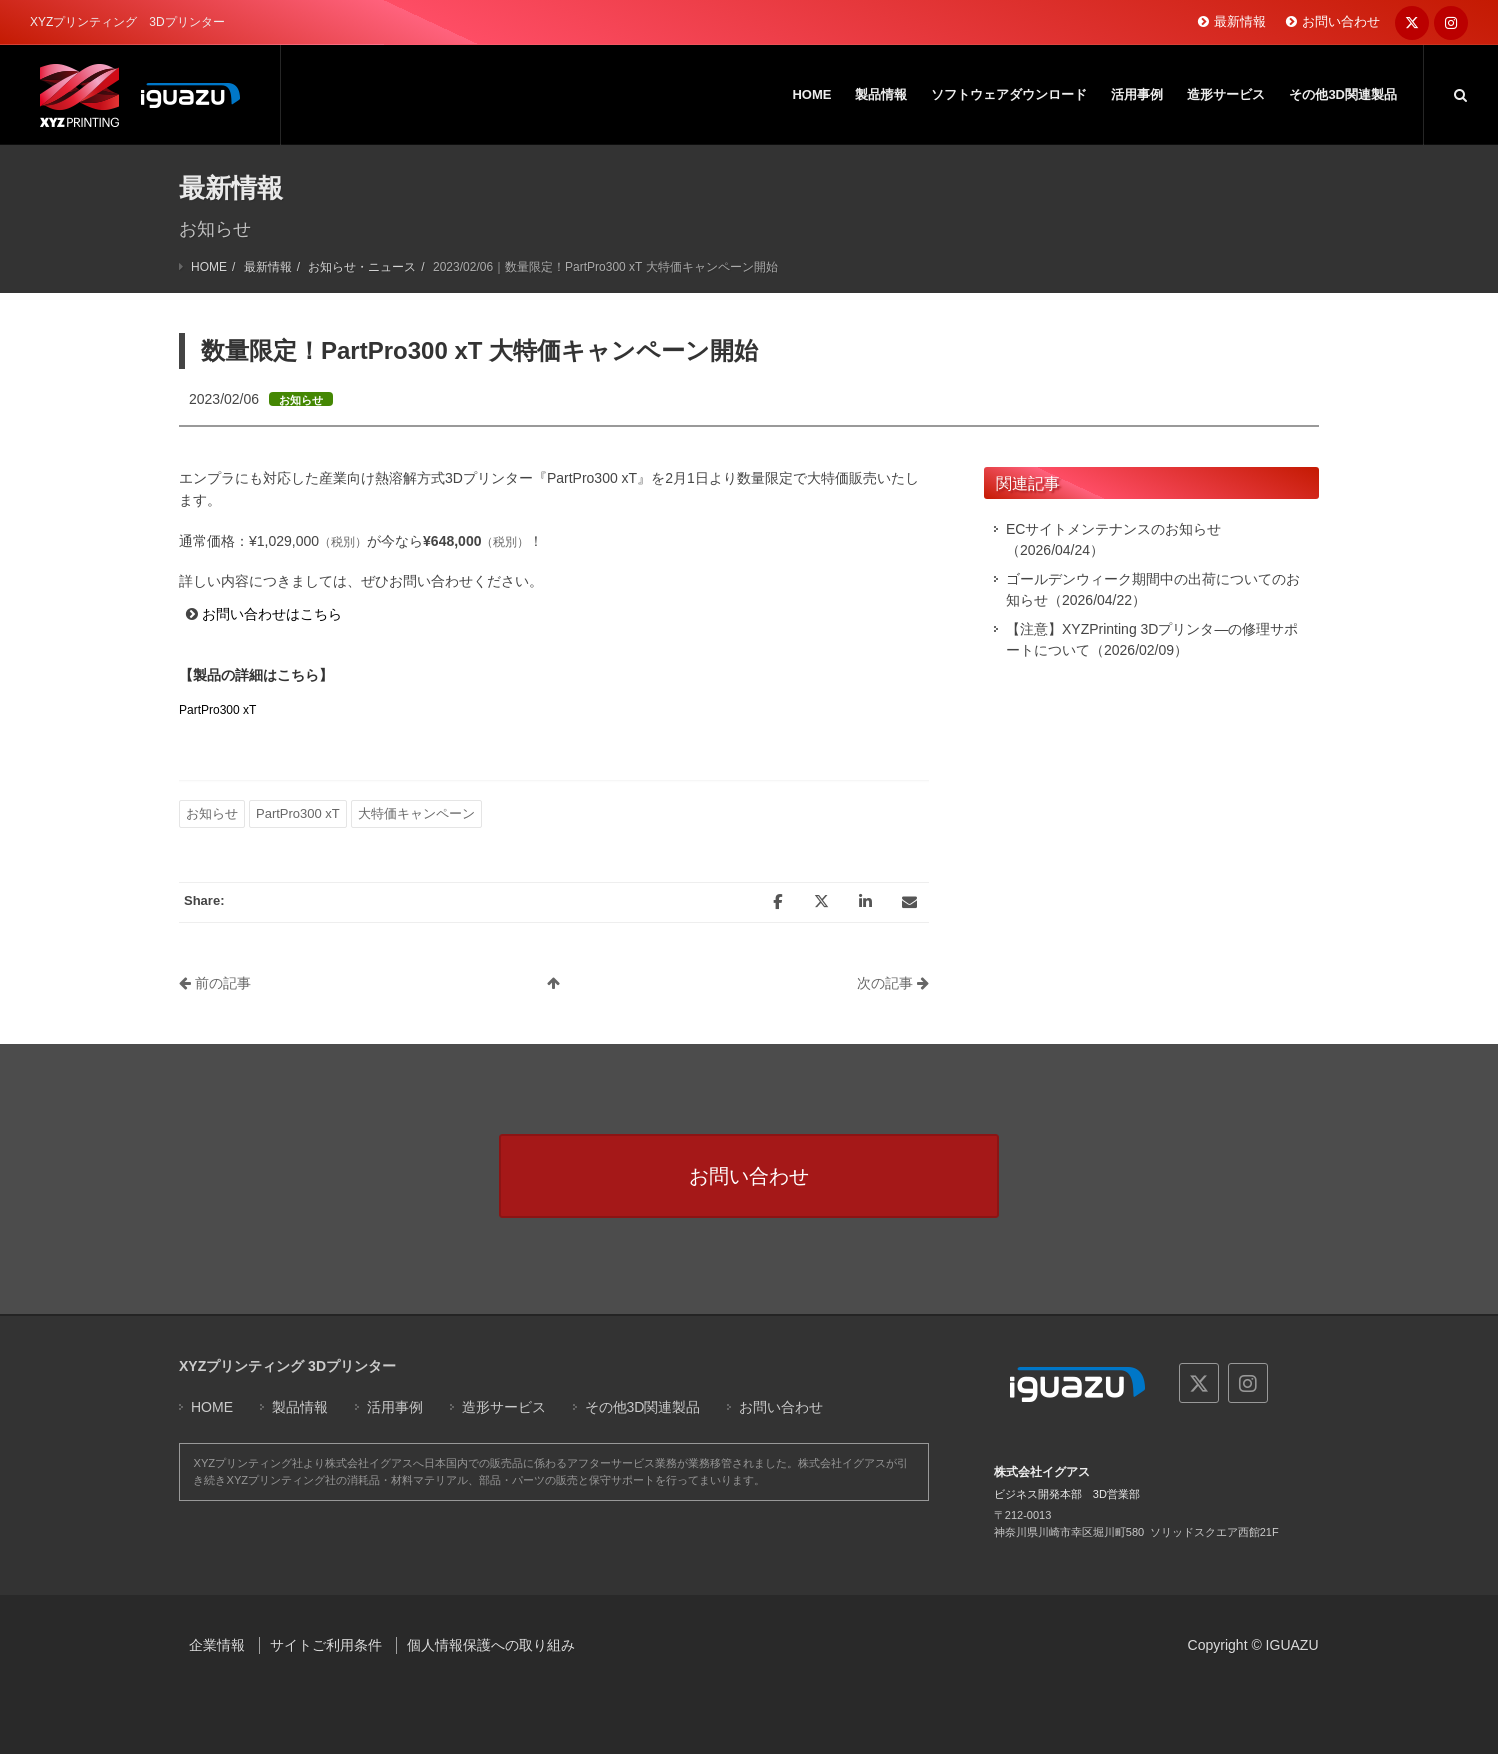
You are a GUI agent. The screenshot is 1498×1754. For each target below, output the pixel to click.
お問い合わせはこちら (272, 614)
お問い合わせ (1341, 21)
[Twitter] (821, 902)
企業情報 (217, 1645)
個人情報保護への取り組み (491, 1645)
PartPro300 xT (217, 710)
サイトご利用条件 (326, 1645)
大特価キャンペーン (416, 813)
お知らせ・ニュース (362, 267)
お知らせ (212, 813)
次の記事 (893, 983)
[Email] (909, 902)
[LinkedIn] (865, 902)
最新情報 (1240, 21)
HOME (209, 267)
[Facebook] (777, 902)
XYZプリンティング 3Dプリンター (287, 1366)
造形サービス (504, 1407)
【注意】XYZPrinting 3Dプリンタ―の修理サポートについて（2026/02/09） (1152, 639)
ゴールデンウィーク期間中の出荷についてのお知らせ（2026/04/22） (1153, 589)
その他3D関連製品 (643, 1407)
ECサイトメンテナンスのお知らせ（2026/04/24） (1113, 539)
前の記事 (215, 983)
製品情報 (300, 1407)
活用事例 (395, 1407)
